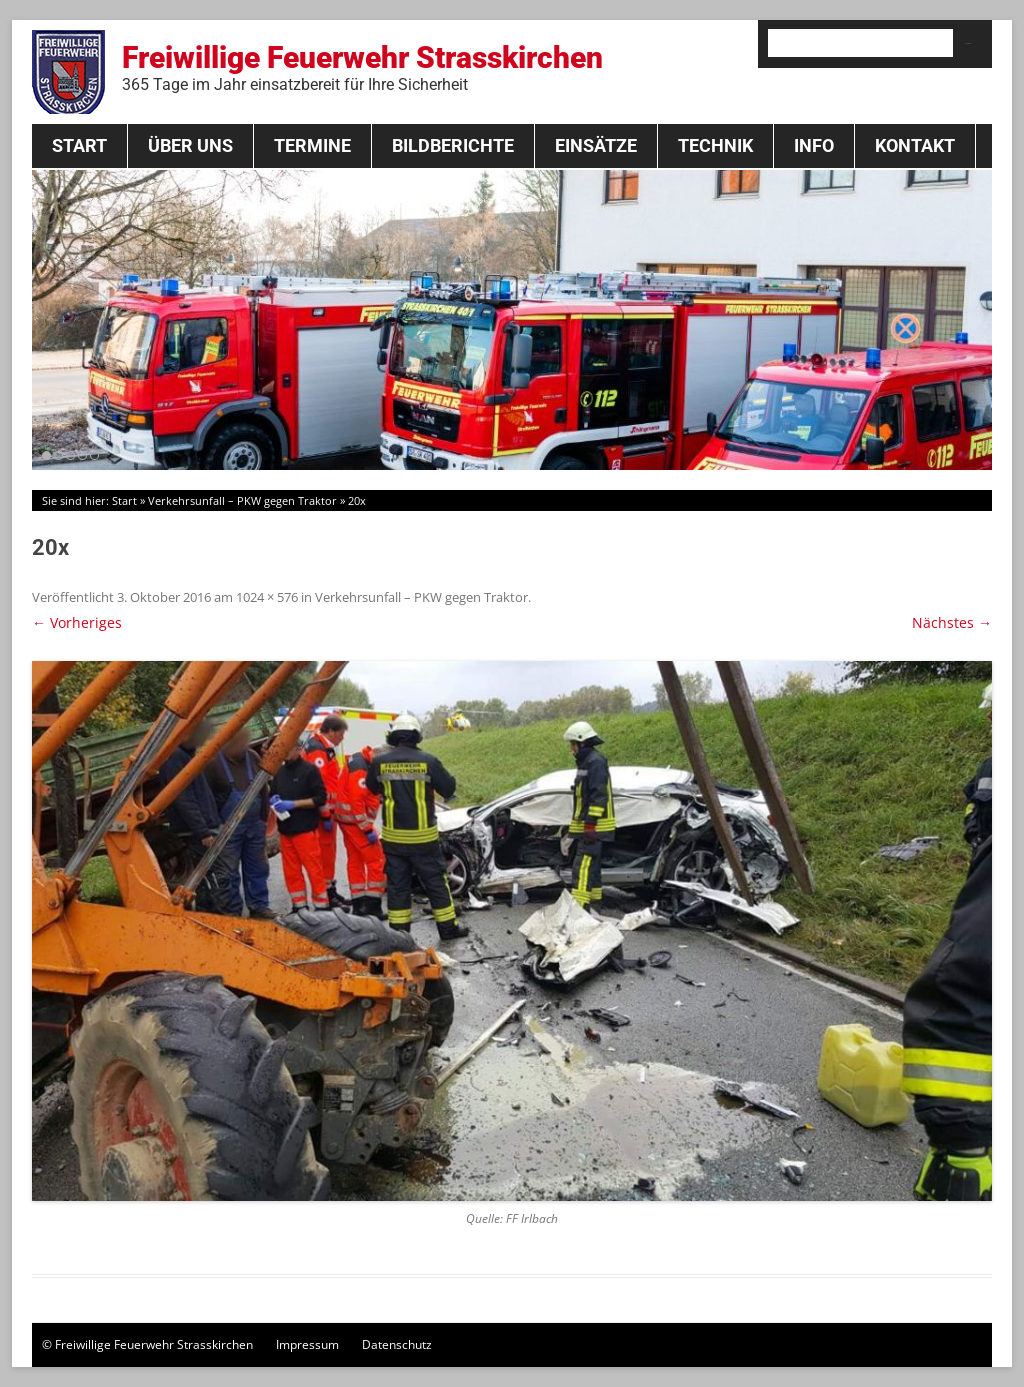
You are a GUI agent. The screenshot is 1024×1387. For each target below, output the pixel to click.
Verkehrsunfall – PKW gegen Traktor (242, 500)
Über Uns (190, 145)
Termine (312, 145)
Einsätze (596, 145)
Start (79, 145)
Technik (715, 145)
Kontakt (915, 145)
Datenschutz (397, 1344)
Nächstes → (952, 622)
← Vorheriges (77, 622)
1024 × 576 (267, 597)
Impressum (307, 1344)
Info (814, 145)
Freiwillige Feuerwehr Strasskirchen (362, 67)
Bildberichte (453, 145)
